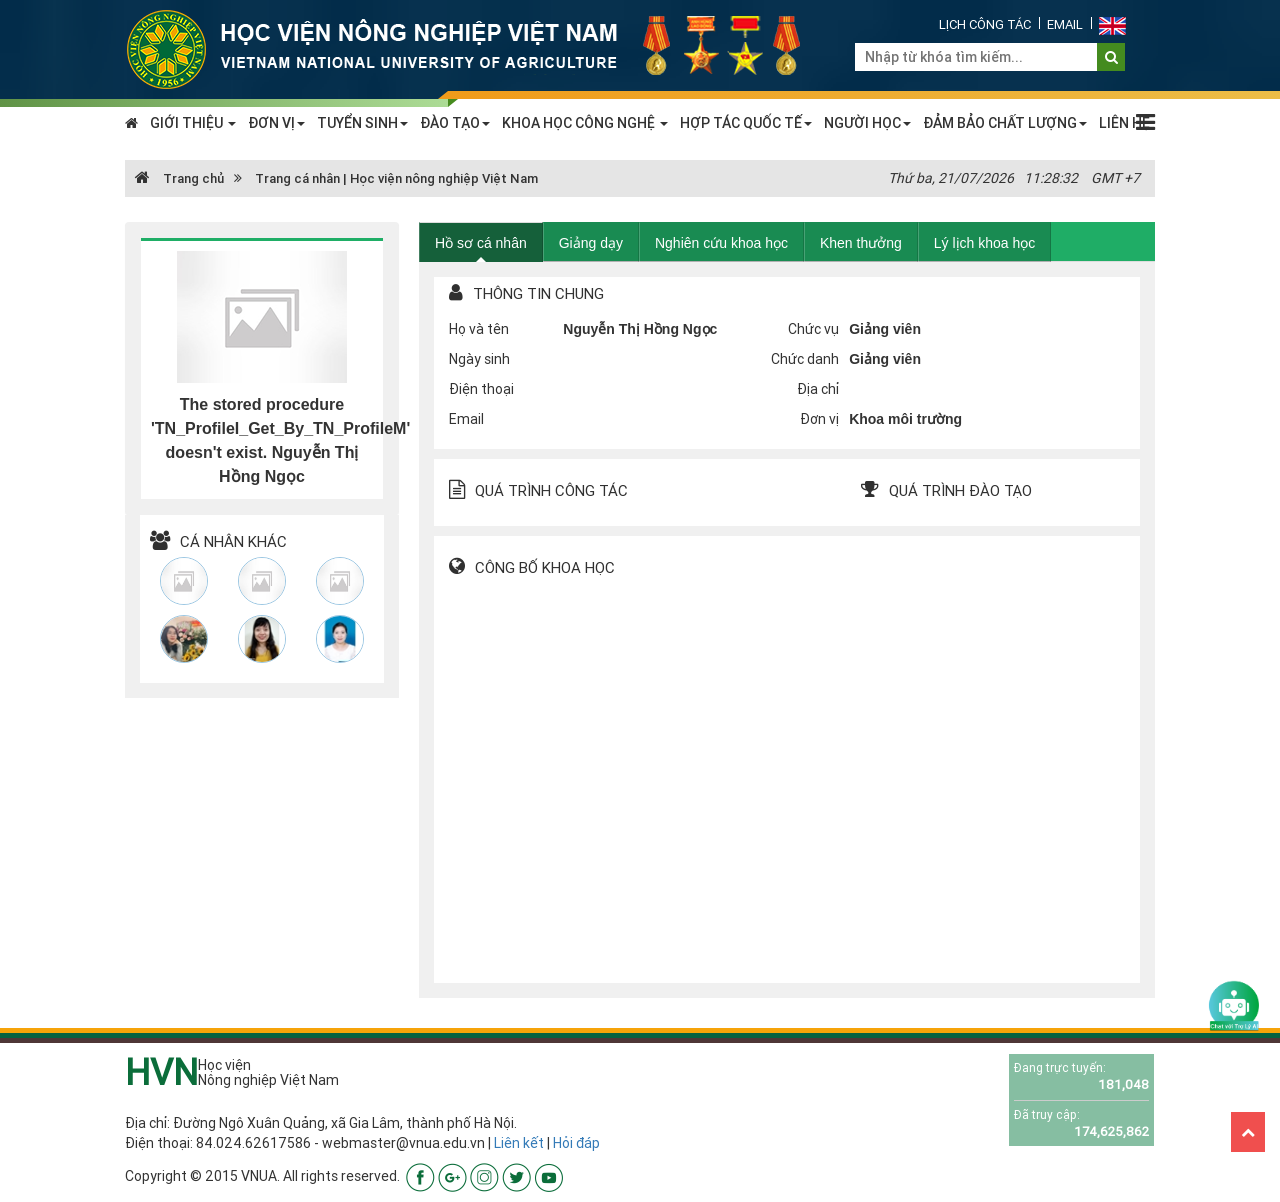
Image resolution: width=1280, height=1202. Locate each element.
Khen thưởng (861, 243)
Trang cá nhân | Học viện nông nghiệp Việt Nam (396, 178)
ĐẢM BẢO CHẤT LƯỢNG (1005, 123)
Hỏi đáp (576, 1143)
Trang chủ (179, 178)
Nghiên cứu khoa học (721, 243)
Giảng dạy (591, 243)
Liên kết (519, 1143)
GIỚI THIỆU (193, 123)
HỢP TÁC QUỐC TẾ (746, 123)
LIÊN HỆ (1124, 123)
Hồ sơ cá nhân (481, 243)
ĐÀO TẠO (455, 123)
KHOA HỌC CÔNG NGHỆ (585, 123)
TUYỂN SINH (362, 123)
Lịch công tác (985, 24)
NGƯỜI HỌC (867, 123)
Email (1065, 24)
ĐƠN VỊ (276, 123)
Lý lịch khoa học (985, 243)
